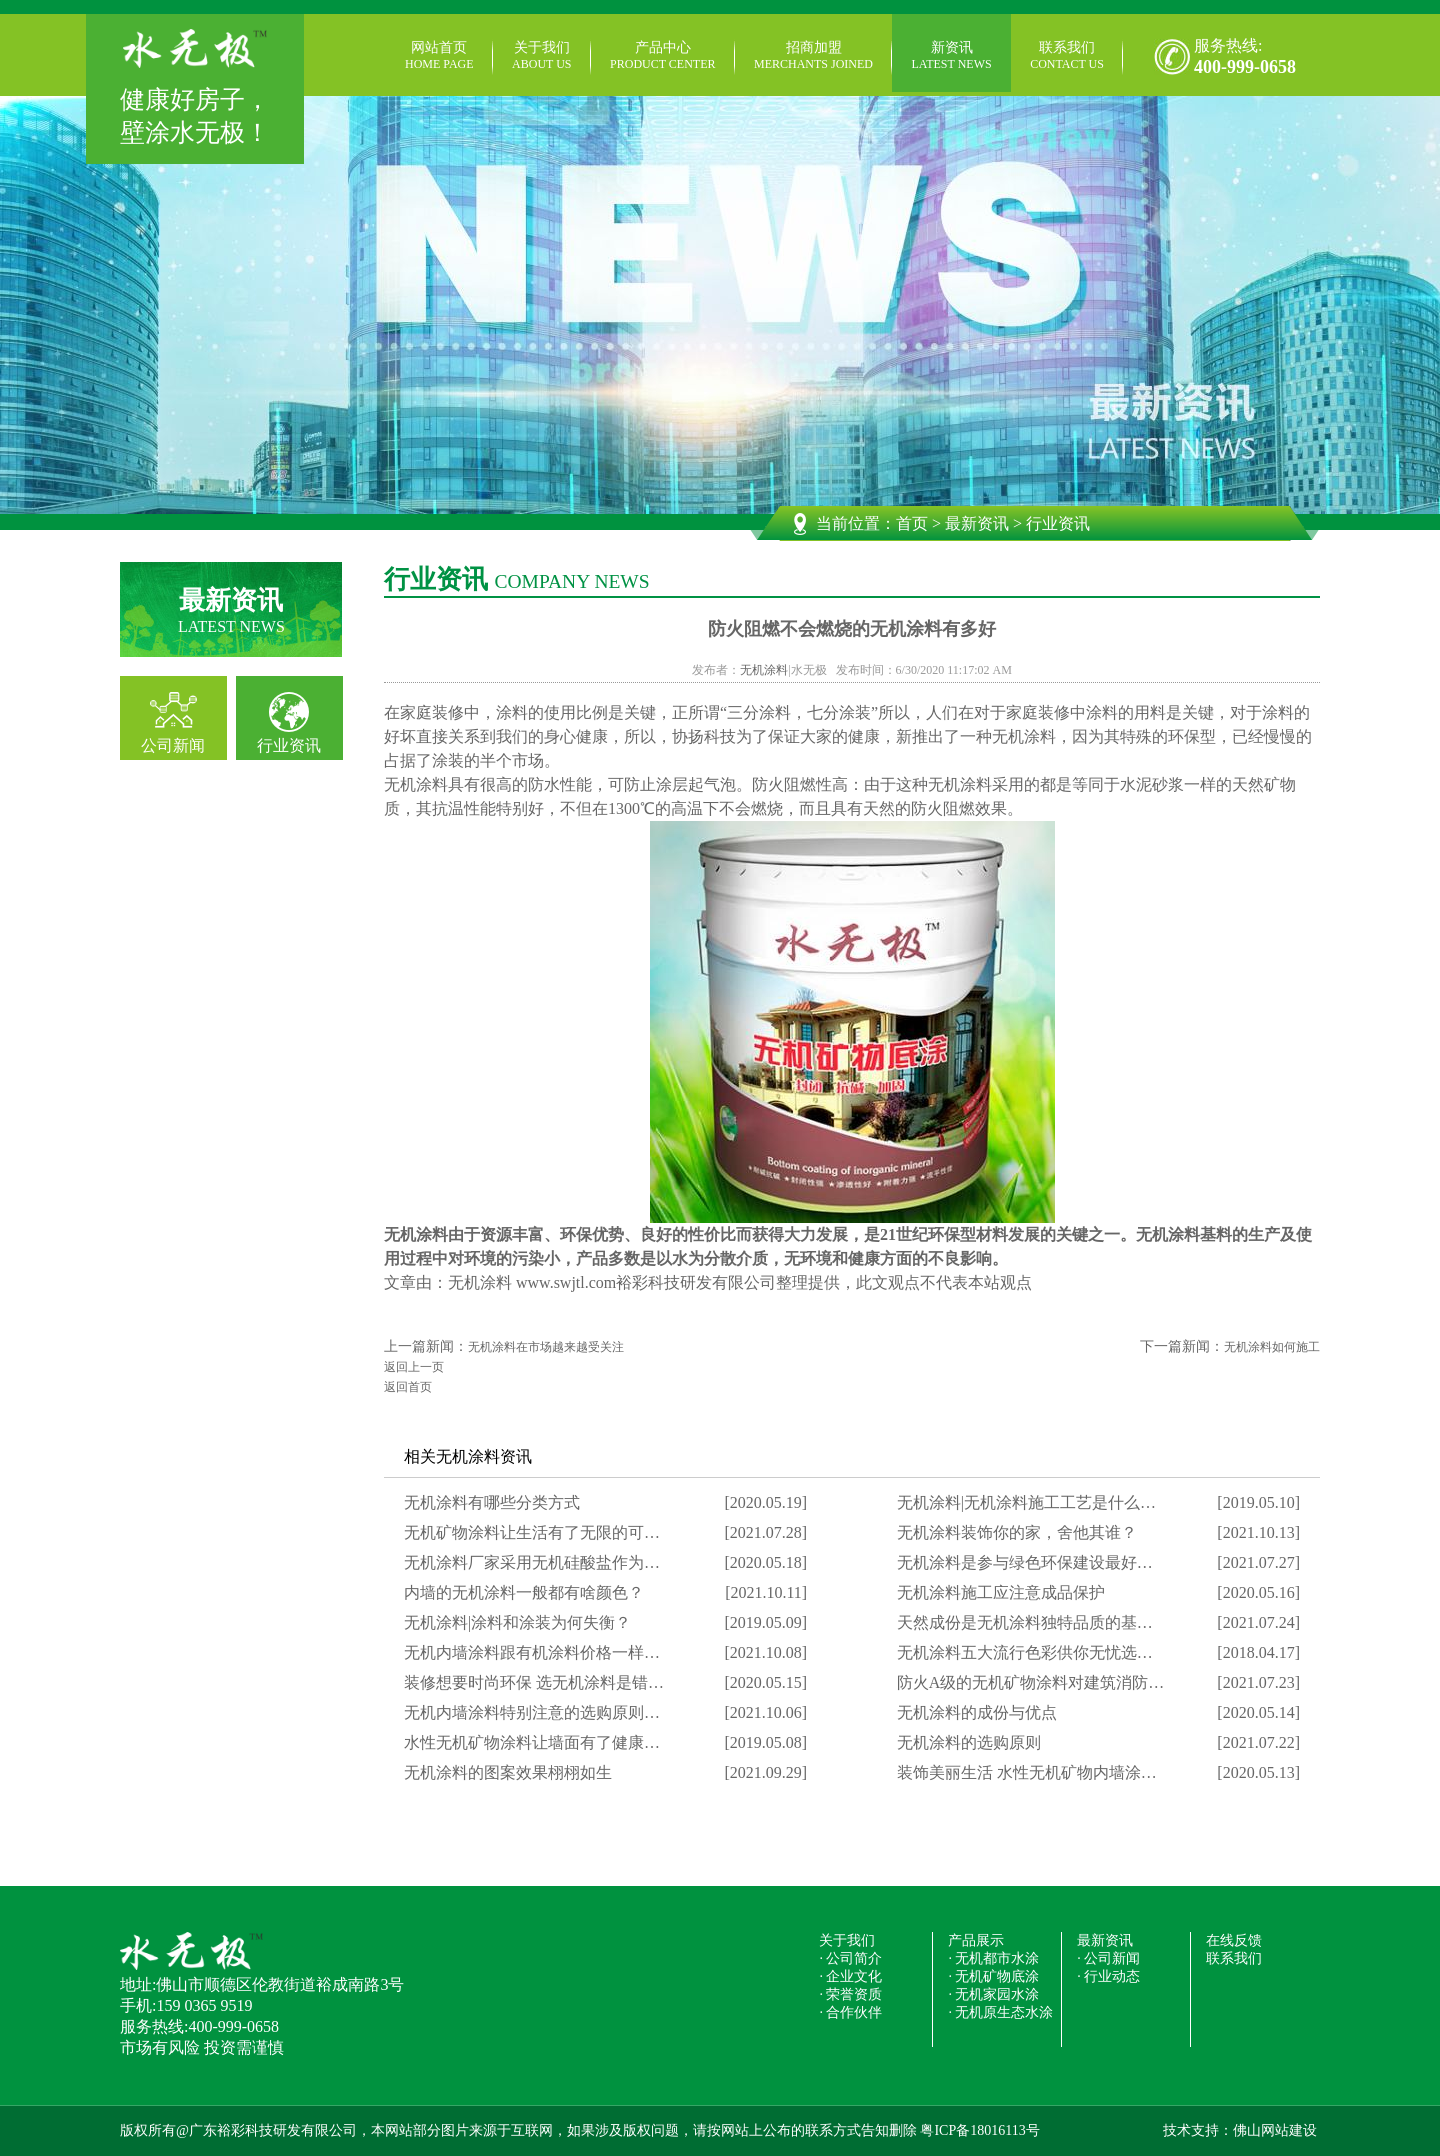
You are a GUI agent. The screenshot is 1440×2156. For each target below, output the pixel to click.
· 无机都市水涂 (993, 1958)
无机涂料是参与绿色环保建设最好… (1025, 1562)
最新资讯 (977, 523)
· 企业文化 (850, 1976)
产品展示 (976, 1940)
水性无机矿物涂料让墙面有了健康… (532, 1742)
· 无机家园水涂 (993, 1994)
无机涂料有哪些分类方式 (492, 1502)
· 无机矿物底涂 (993, 1976)
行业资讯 (289, 745)
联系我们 (1067, 56)
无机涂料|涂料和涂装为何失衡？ (517, 1622)
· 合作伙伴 (850, 2012)
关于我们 (541, 56)
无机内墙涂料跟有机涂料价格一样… (532, 1652)
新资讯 (952, 56)
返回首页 (408, 1387)
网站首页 (439, 56)
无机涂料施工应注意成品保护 (1001, 1592)
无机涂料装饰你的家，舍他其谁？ (1017, 1532)
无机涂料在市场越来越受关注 (546, 1347)
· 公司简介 (850, 1958)
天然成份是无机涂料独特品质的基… (1025, 1622)
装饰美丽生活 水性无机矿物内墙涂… (1027, 1772)
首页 (912, 523)
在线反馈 (1234, 1940)
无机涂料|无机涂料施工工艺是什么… (1026, 1502)
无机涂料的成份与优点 (977, 1712)
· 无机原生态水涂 (1000, 2012)
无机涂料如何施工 (1272, 1347)
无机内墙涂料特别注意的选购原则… (532, 1712)
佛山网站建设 (1275, 2130)
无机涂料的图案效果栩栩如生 (508, 1772)
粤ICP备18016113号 (979, 2130)
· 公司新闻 (1108, 1958)
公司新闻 (173, 745)
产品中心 (662, 56)
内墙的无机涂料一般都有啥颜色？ (524, 1592)
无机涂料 (764, 670)
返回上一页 (414, 1367)
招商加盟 (813, 56)
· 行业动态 (1108, 1976)
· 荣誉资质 (850, 1994)
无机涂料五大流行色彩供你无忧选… (1025, 1652)
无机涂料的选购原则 (969, 1742)
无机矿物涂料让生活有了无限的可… (532, 1532)
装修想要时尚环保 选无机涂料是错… (534, 1682)
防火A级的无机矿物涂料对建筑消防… (1031, 1682)
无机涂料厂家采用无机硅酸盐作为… (532, 1562)
